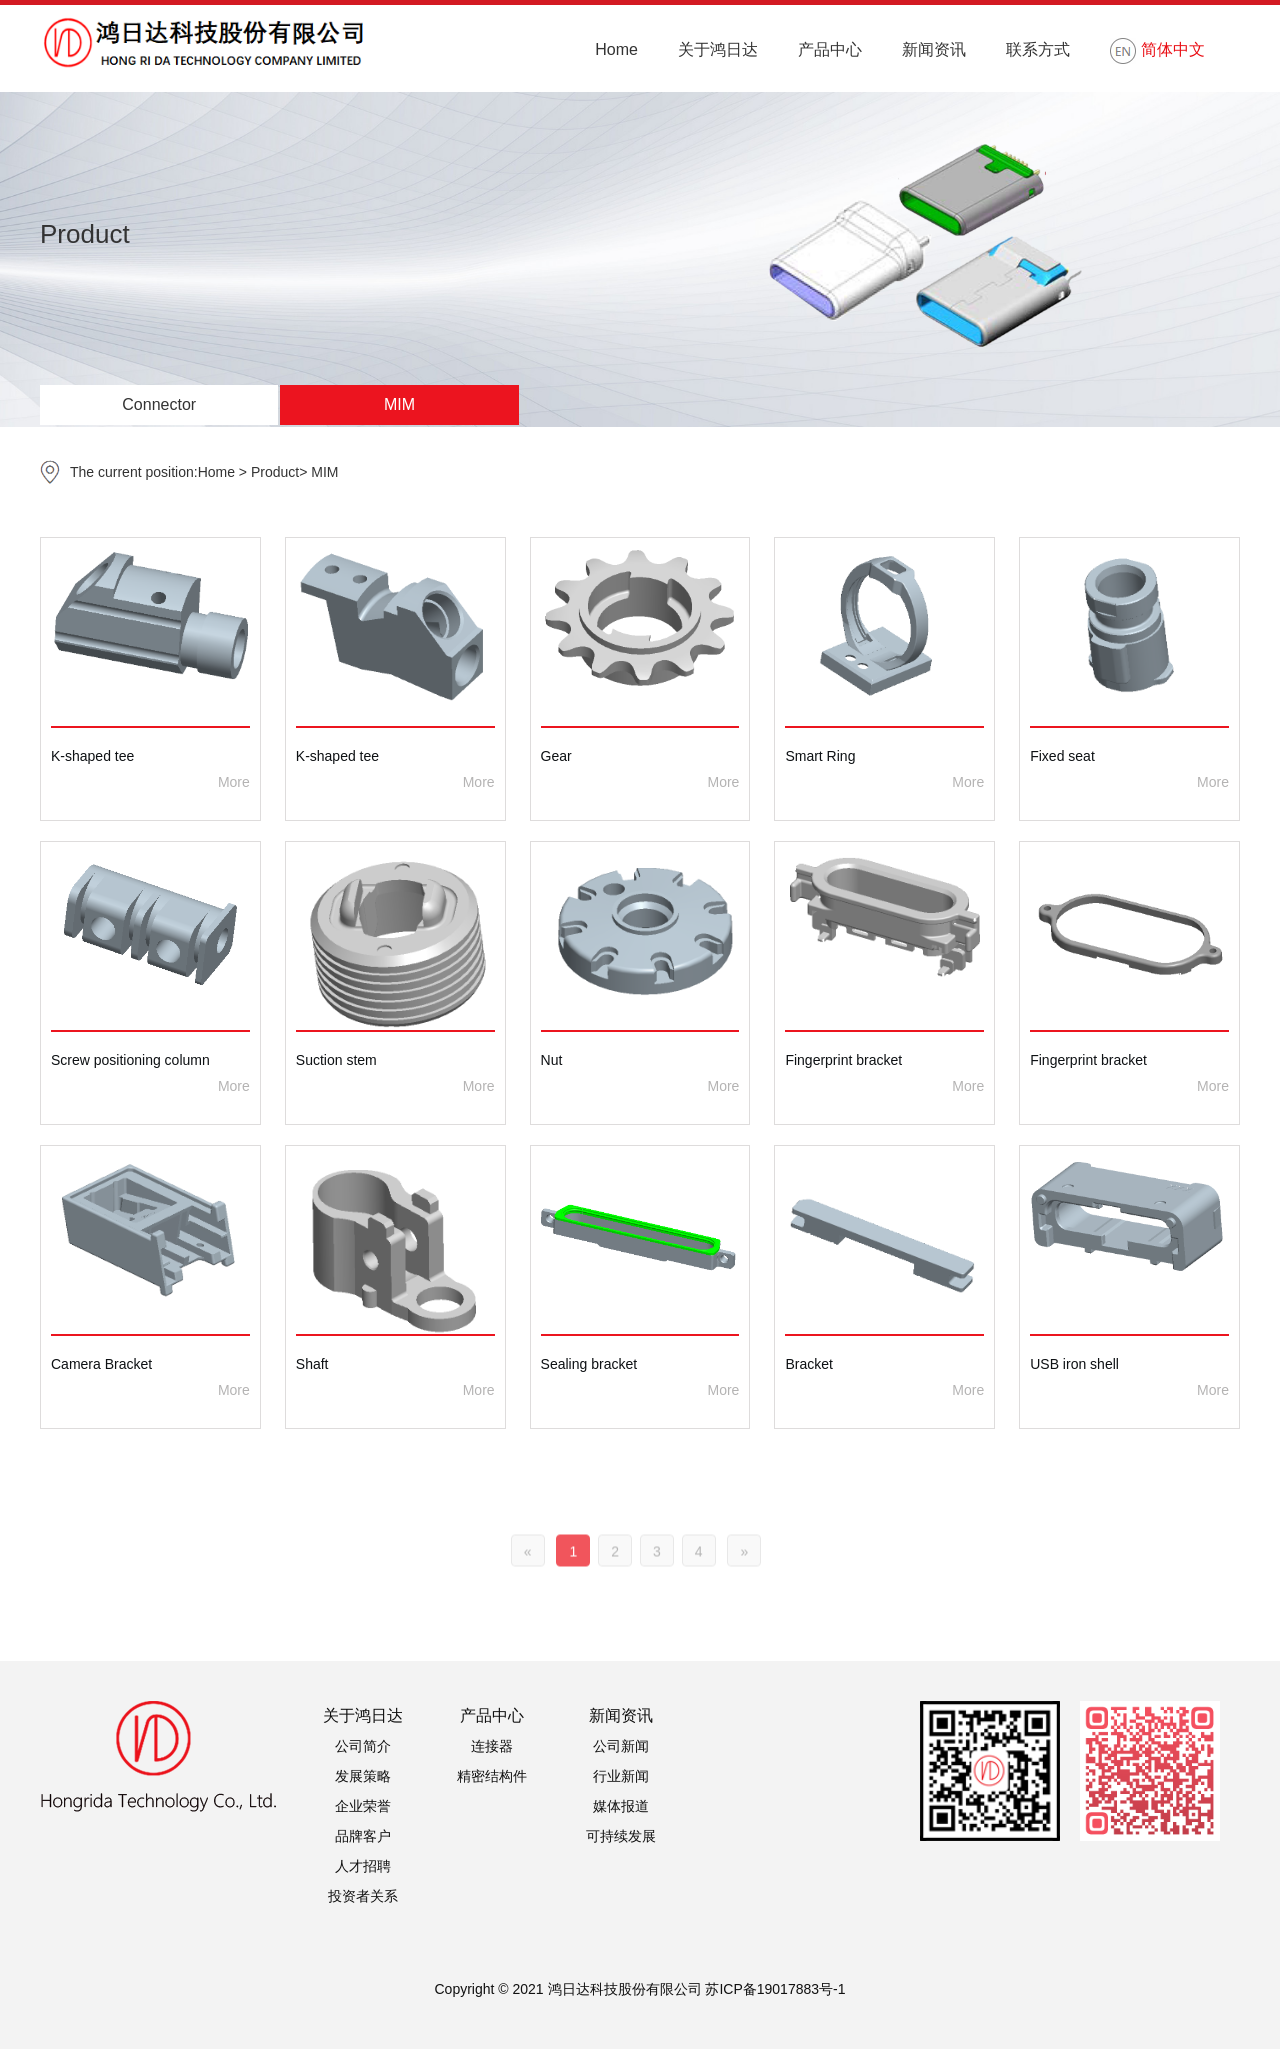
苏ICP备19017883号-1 (775, 1989)
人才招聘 (363, 1866)
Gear (556, 756)
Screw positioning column (130, 1060)
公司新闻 (621, 1746)
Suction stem (336, 1060)
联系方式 (1038, 49)
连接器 (492, 1746)
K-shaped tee (92, 756)
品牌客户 (363, 1836)
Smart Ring (820, 756)
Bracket (808, 1364)
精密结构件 (492, 1776)
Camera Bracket (101, 1364)
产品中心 (830, 49)
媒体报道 (621, 1806)
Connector (159, 404)
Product (275, 472)
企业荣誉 (363, 1806)
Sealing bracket (589, 1364)
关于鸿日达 (718, 49)
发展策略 (363, 1776)
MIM (399, 404)
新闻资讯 (934, 49)
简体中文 (1157, 51)
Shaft (312, 1364)
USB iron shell (1074, 1364)
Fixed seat (1062, 756)
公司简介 (363, 1746)
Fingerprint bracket (843, 1060)
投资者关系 (363, 1896)
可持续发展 (621, 1836)
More (234, 782)
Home (616, 49)
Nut (552, 1060)
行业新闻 (621, 1776)
